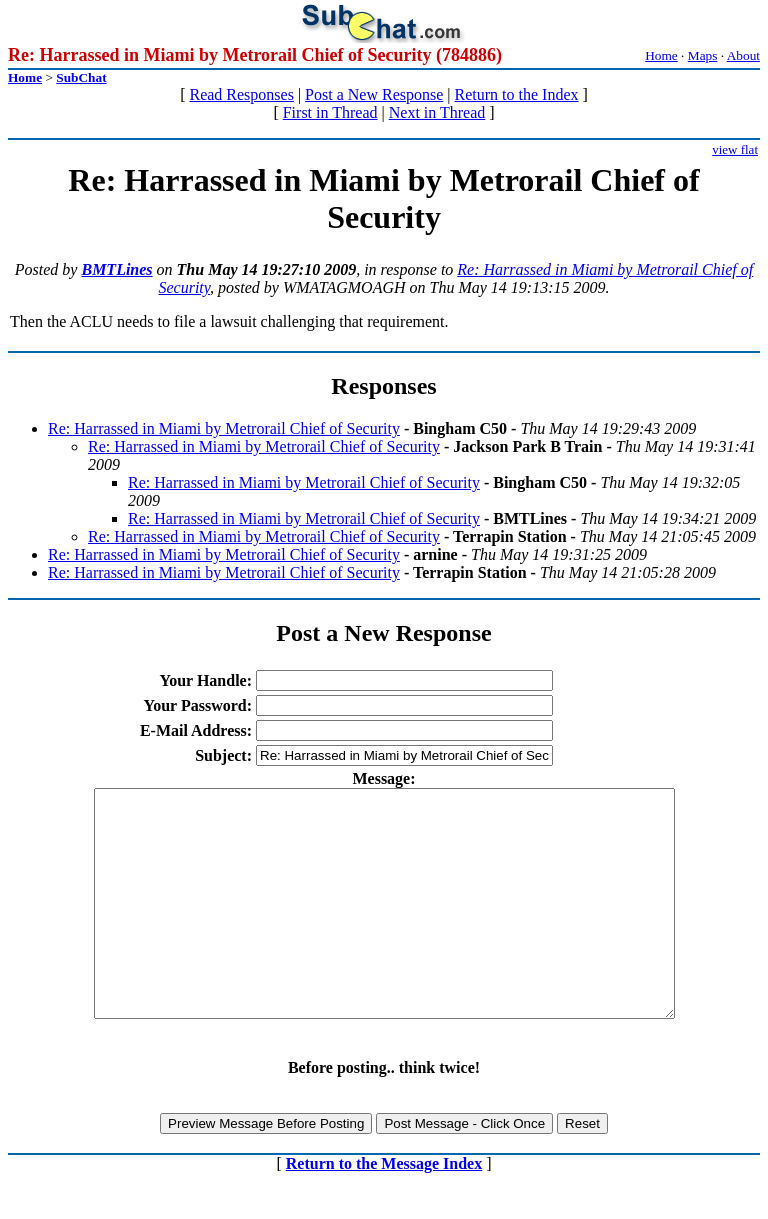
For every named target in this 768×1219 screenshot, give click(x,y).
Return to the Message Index (384, 1208)
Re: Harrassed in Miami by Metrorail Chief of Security (224, 428)
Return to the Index (517, 94)
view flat (735, 149)
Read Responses (241, 94)
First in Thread (330, 112)
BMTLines (116, 269)
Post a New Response (374, 94)
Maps (703, 55)
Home (661, 55)
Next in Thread (437, 112)
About (743, 55)
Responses (383, 386)
